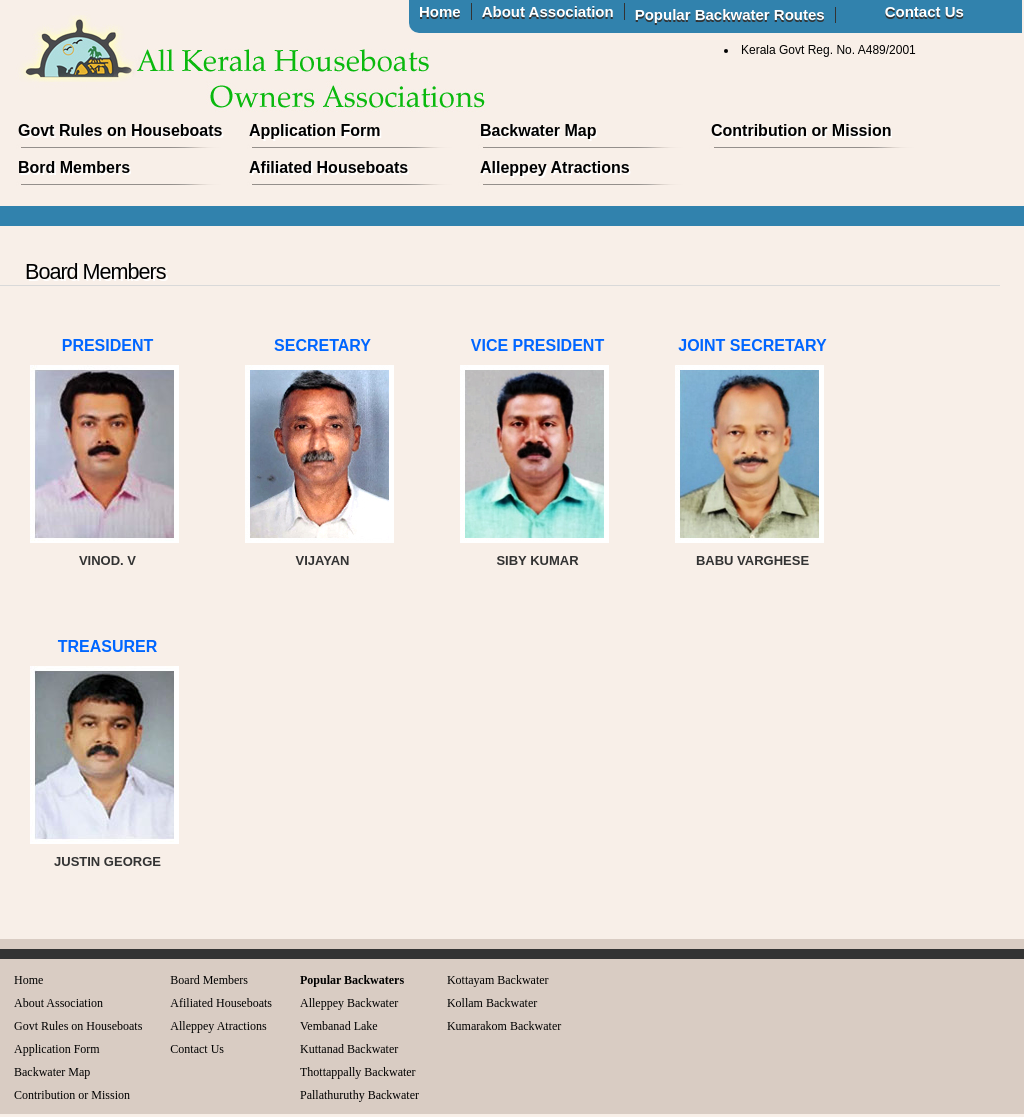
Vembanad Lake (339, 1026)
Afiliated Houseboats (328, 167)
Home (28, 980)
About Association (58, 1003)
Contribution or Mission (801, 130)
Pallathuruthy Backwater (359, 1095)
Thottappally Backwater (358, 1072)
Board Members (209, 980)
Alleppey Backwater (349, 1003)
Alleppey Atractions (555, 167)
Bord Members (74, 167)
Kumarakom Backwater (504, 1026)
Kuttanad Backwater (349, 1049)
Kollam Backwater (492, 1003)
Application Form (315, 130)
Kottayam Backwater (498, 980)
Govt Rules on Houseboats (120, 130)
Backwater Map (538, 130)
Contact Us (197, 1049)
